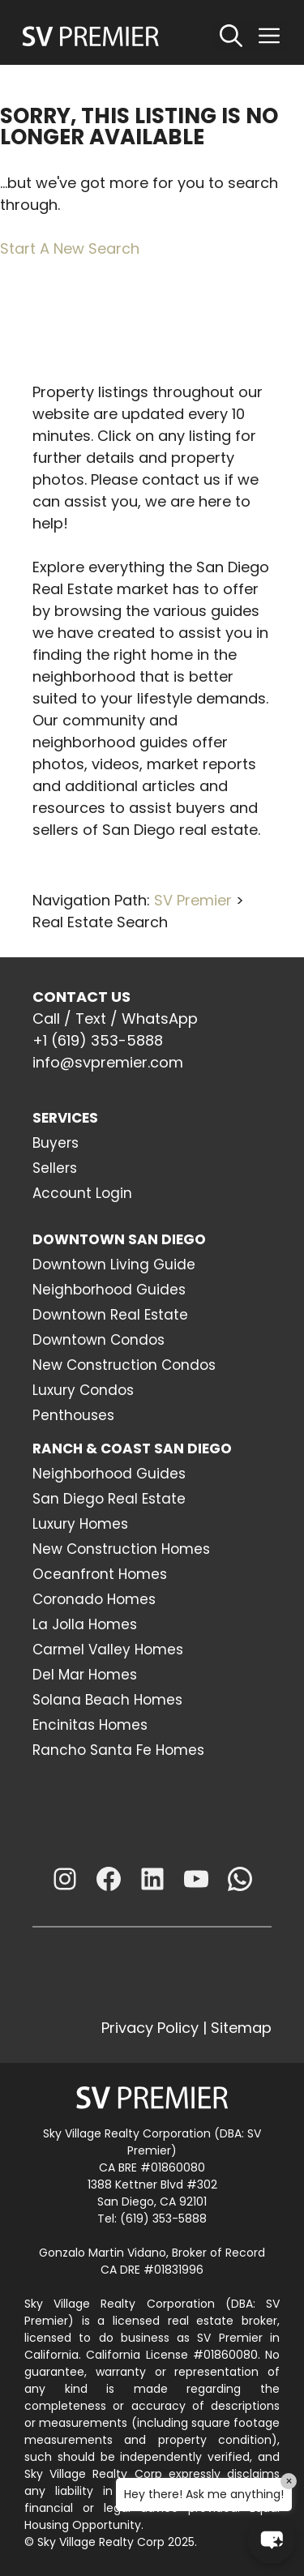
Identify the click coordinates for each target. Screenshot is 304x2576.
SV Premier (193, 900)
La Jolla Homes (84, 1624)
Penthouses (73, 1415)
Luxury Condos (83, 1390)
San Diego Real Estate (109, 1498)
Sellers (54, 1168)
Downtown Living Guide (113, 1264)
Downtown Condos (98, 1340)
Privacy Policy (150, 2028)
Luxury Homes (80, 1524)
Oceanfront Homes (99, 1574)
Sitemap (241, 2028)
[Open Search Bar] (231, 36)
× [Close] (289, 2481)
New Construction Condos (124, 1365)
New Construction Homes (121, 1549)
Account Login (82, 1193)
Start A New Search (69, 248)
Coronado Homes (94, 1599)
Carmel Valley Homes (107, 1649)
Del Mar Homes (84, 1674)
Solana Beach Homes (107, 1699)
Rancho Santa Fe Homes (118, 1750)
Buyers (55, 1143)
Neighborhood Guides (109, 1289)
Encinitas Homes (90, 1725)
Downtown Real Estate (110, 1314)
